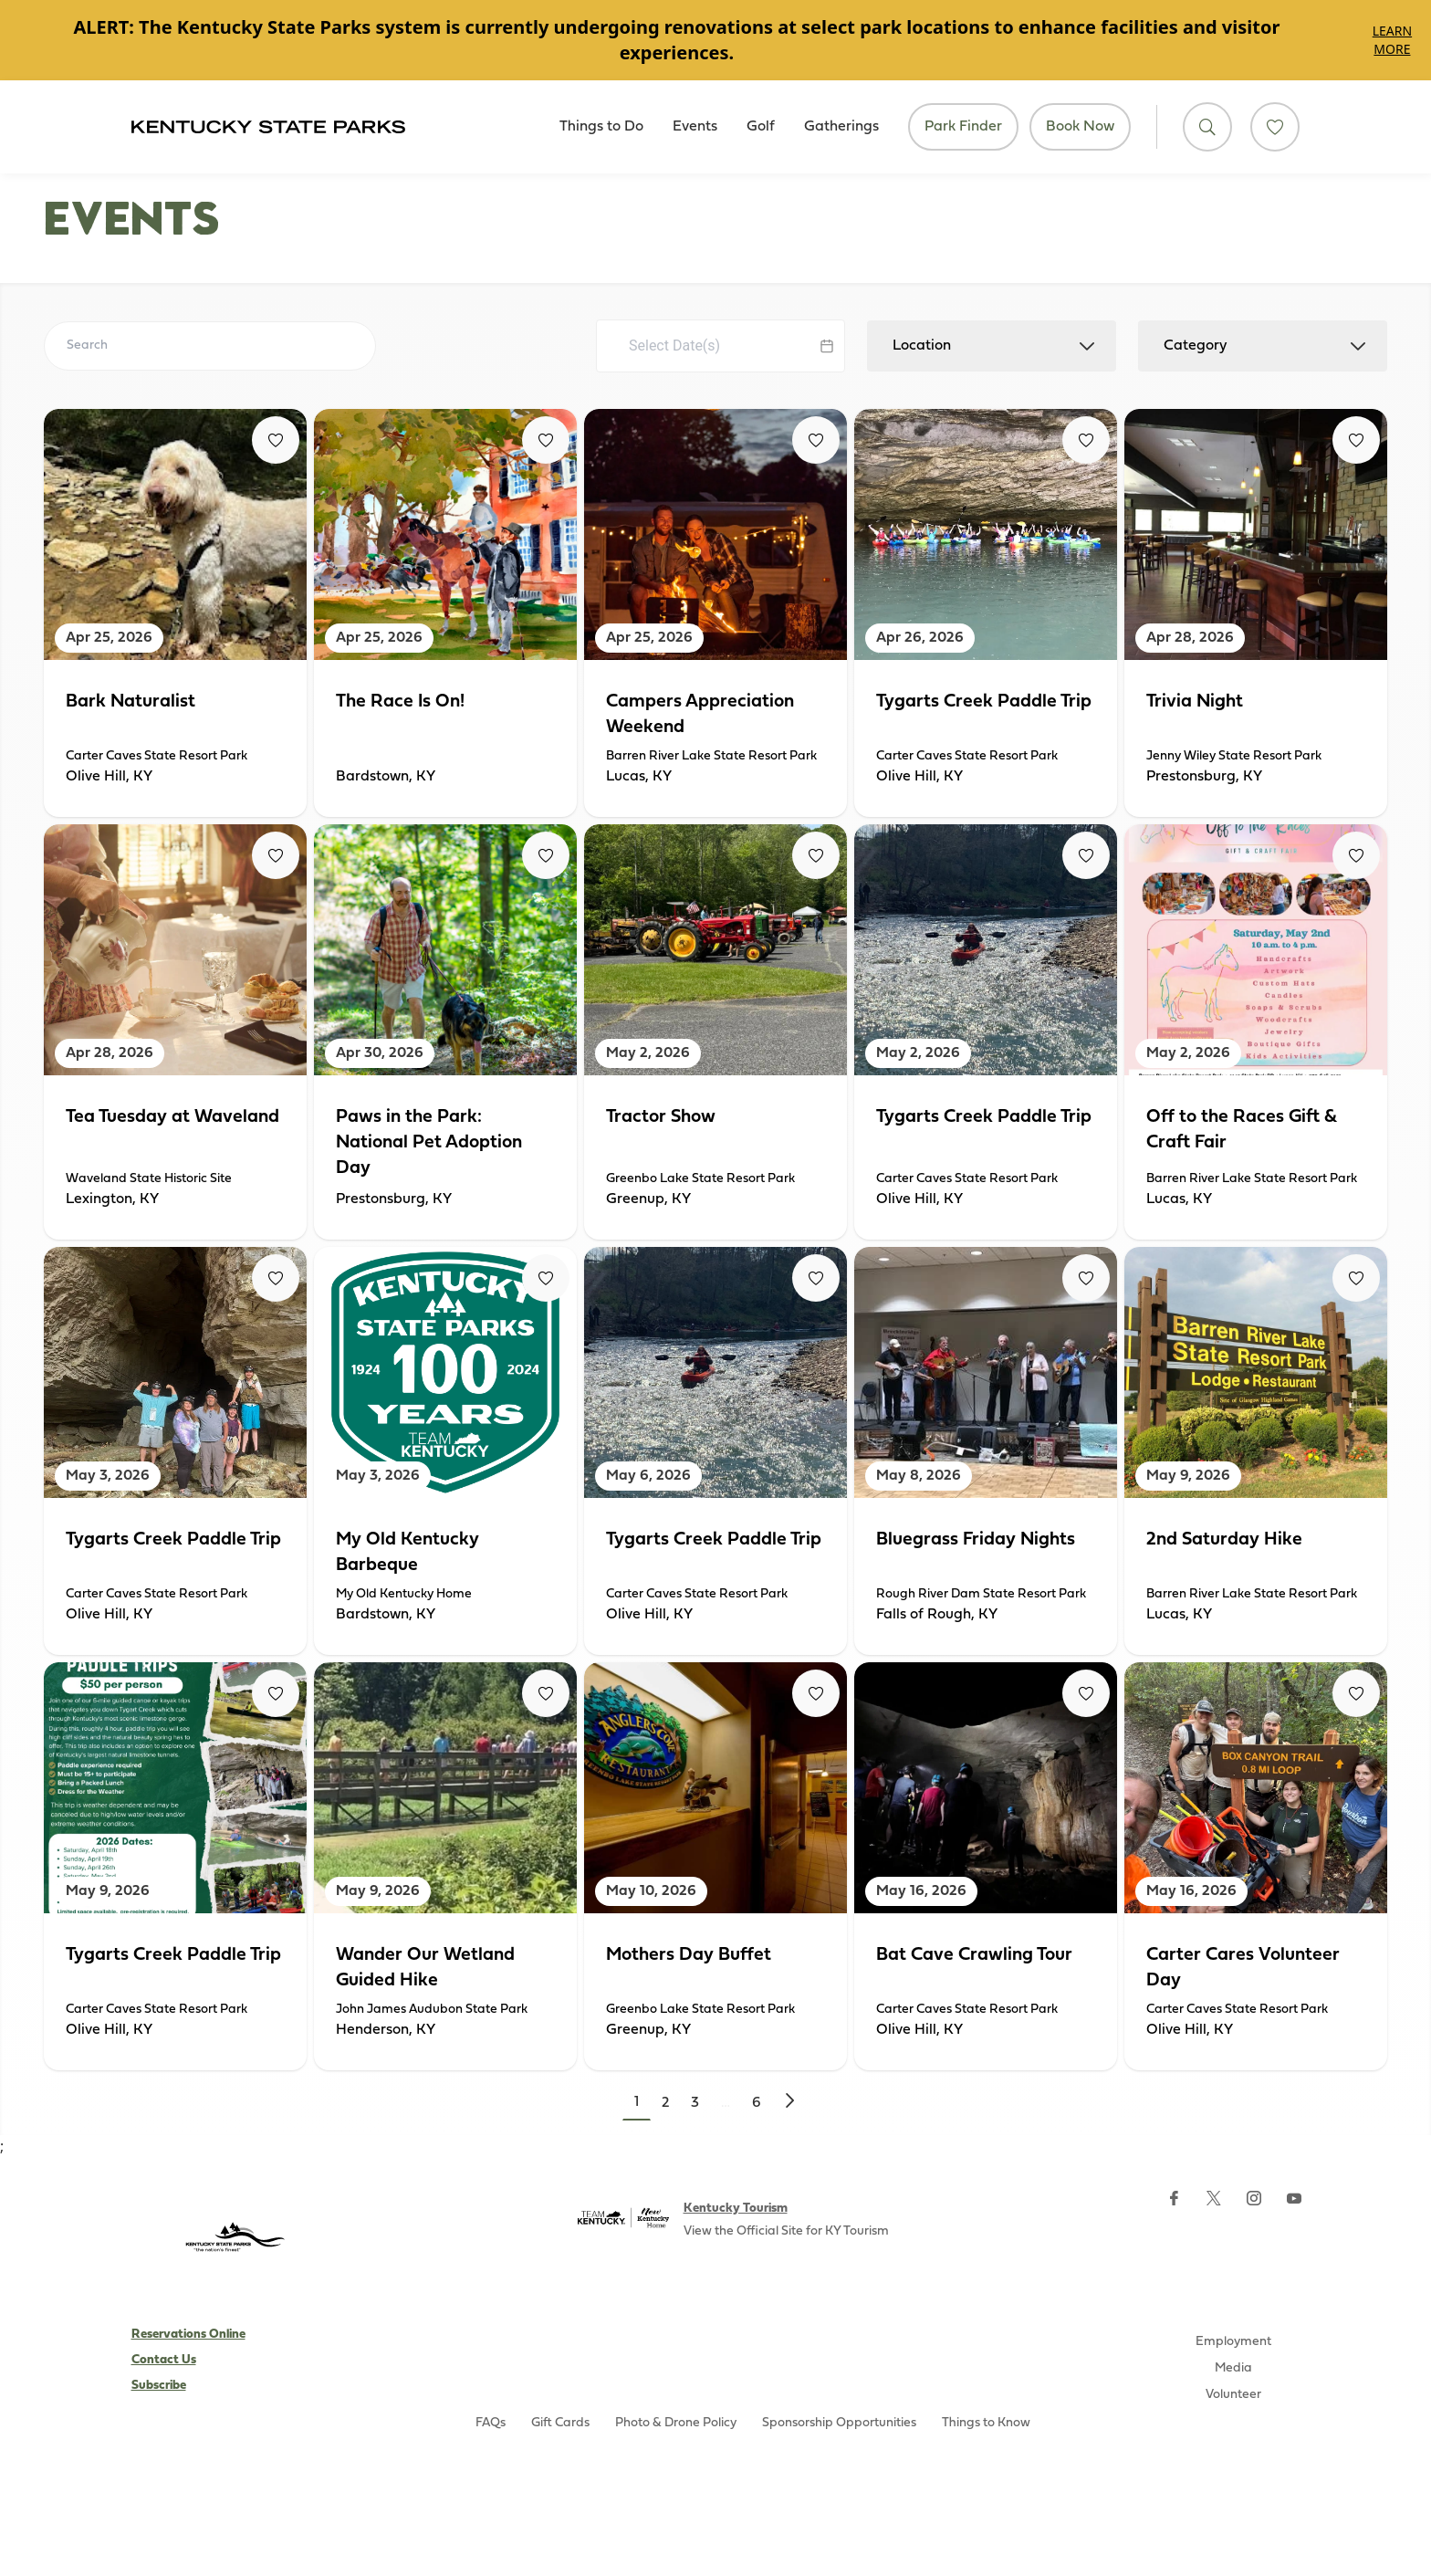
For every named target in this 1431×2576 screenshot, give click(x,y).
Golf (761, 127)
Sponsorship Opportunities (839, 2423)
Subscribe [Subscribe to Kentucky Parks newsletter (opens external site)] (158, 2386)
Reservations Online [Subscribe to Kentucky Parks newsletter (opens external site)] (188, 2334)
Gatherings (841, 127)
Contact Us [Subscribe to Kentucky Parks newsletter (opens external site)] (163, 2360)
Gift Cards (560, 2423)
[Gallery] (715, 40)
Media (1233, 2368)
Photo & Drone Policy (675, 2423)
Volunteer (1233, 2395)
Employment (1233, 2342)
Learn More (1392, 40)
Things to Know (986, 2423)
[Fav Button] (275, 440)
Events (695, 127)
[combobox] (991, 346)
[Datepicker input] (720, 345)
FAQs (490, 2423)
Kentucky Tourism (736, 2208)
